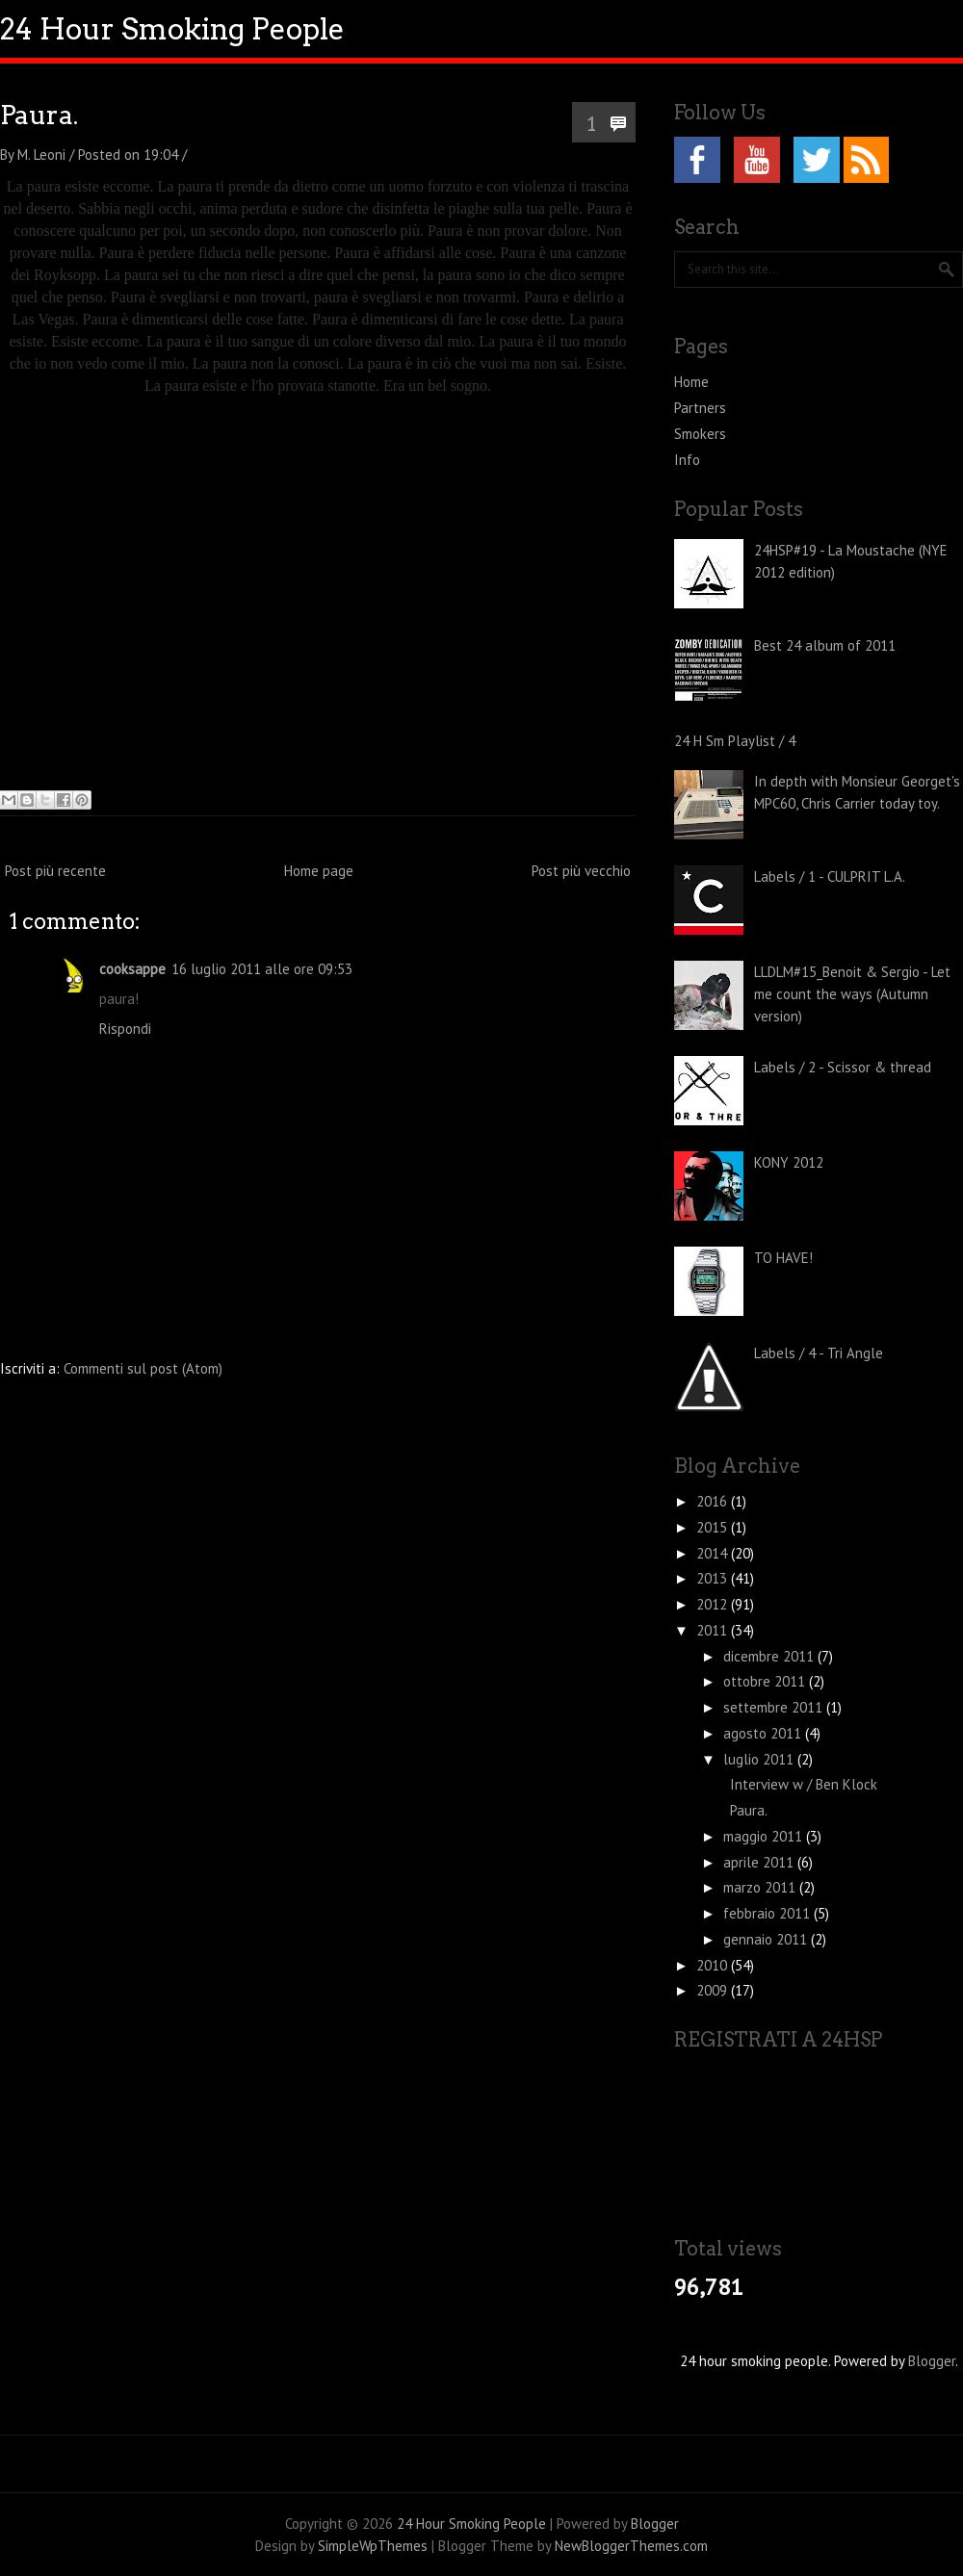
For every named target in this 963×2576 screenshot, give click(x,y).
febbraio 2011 (768, 1913)
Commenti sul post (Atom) (143, 1368)
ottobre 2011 (766, 1681)
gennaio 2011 (767, 1939)
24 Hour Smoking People (172, 29)
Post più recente (55, 871)
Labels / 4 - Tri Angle (818, 1353)
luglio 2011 (760, 1759)
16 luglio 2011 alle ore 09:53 (261, 969)
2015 (713, 1527)
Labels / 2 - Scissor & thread (842, 1067)
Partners (700, 408)
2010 (713, 1965)
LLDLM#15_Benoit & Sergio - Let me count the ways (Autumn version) (852, 994)
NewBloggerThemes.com (631, 2546)
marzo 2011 (761, 1887)
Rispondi (125, 1028)
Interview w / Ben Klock (803, 1784)
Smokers (700, 434)
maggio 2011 (764, 1836)
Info (687, 460)
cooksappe (132, 969)
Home (691, 382)
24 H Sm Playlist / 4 (734, 741)
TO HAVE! (783, 1258)
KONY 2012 (788, 1162)
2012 (713, 1604)
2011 (713, 1630)
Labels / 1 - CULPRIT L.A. (829, 876)
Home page (318, 871)
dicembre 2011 (770, 1656)
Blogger (931, 2361)
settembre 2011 (774, 1707)
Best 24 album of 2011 (825, 645)
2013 (713, 1578)
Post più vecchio (581, 871)
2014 (713, 1553)
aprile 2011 (760, 1862)
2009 (713, 1990)
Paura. (39, 115)
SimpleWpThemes (373, 2546)
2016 (713, 1501)
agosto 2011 (764, 1733)
